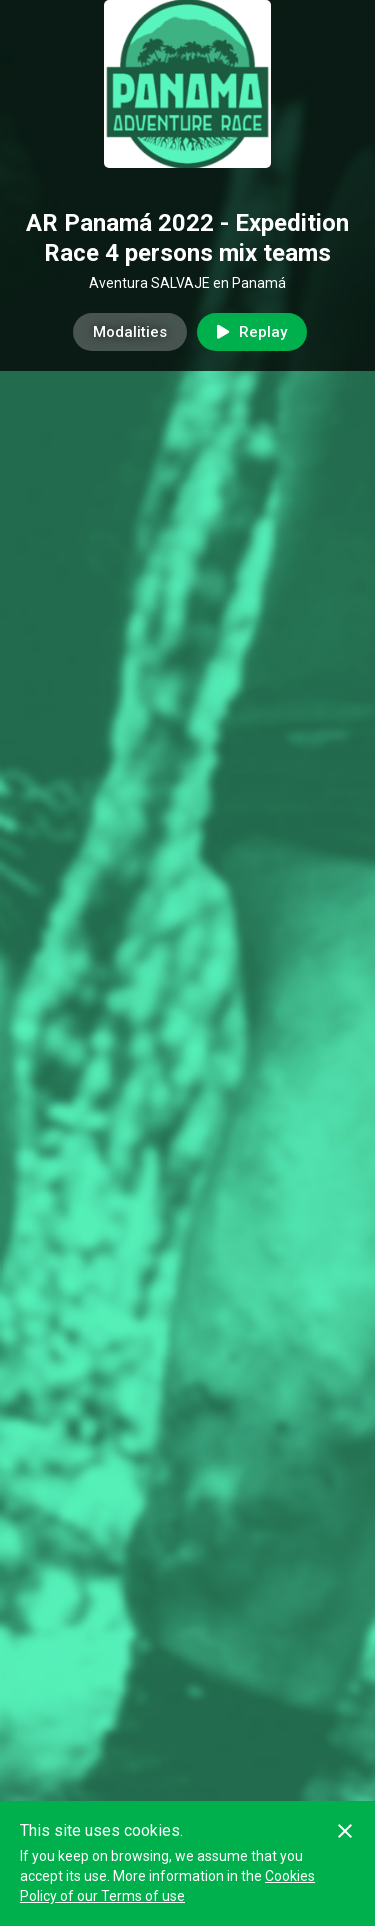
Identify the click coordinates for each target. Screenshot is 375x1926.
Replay (252, 332)
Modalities (130, 332)
